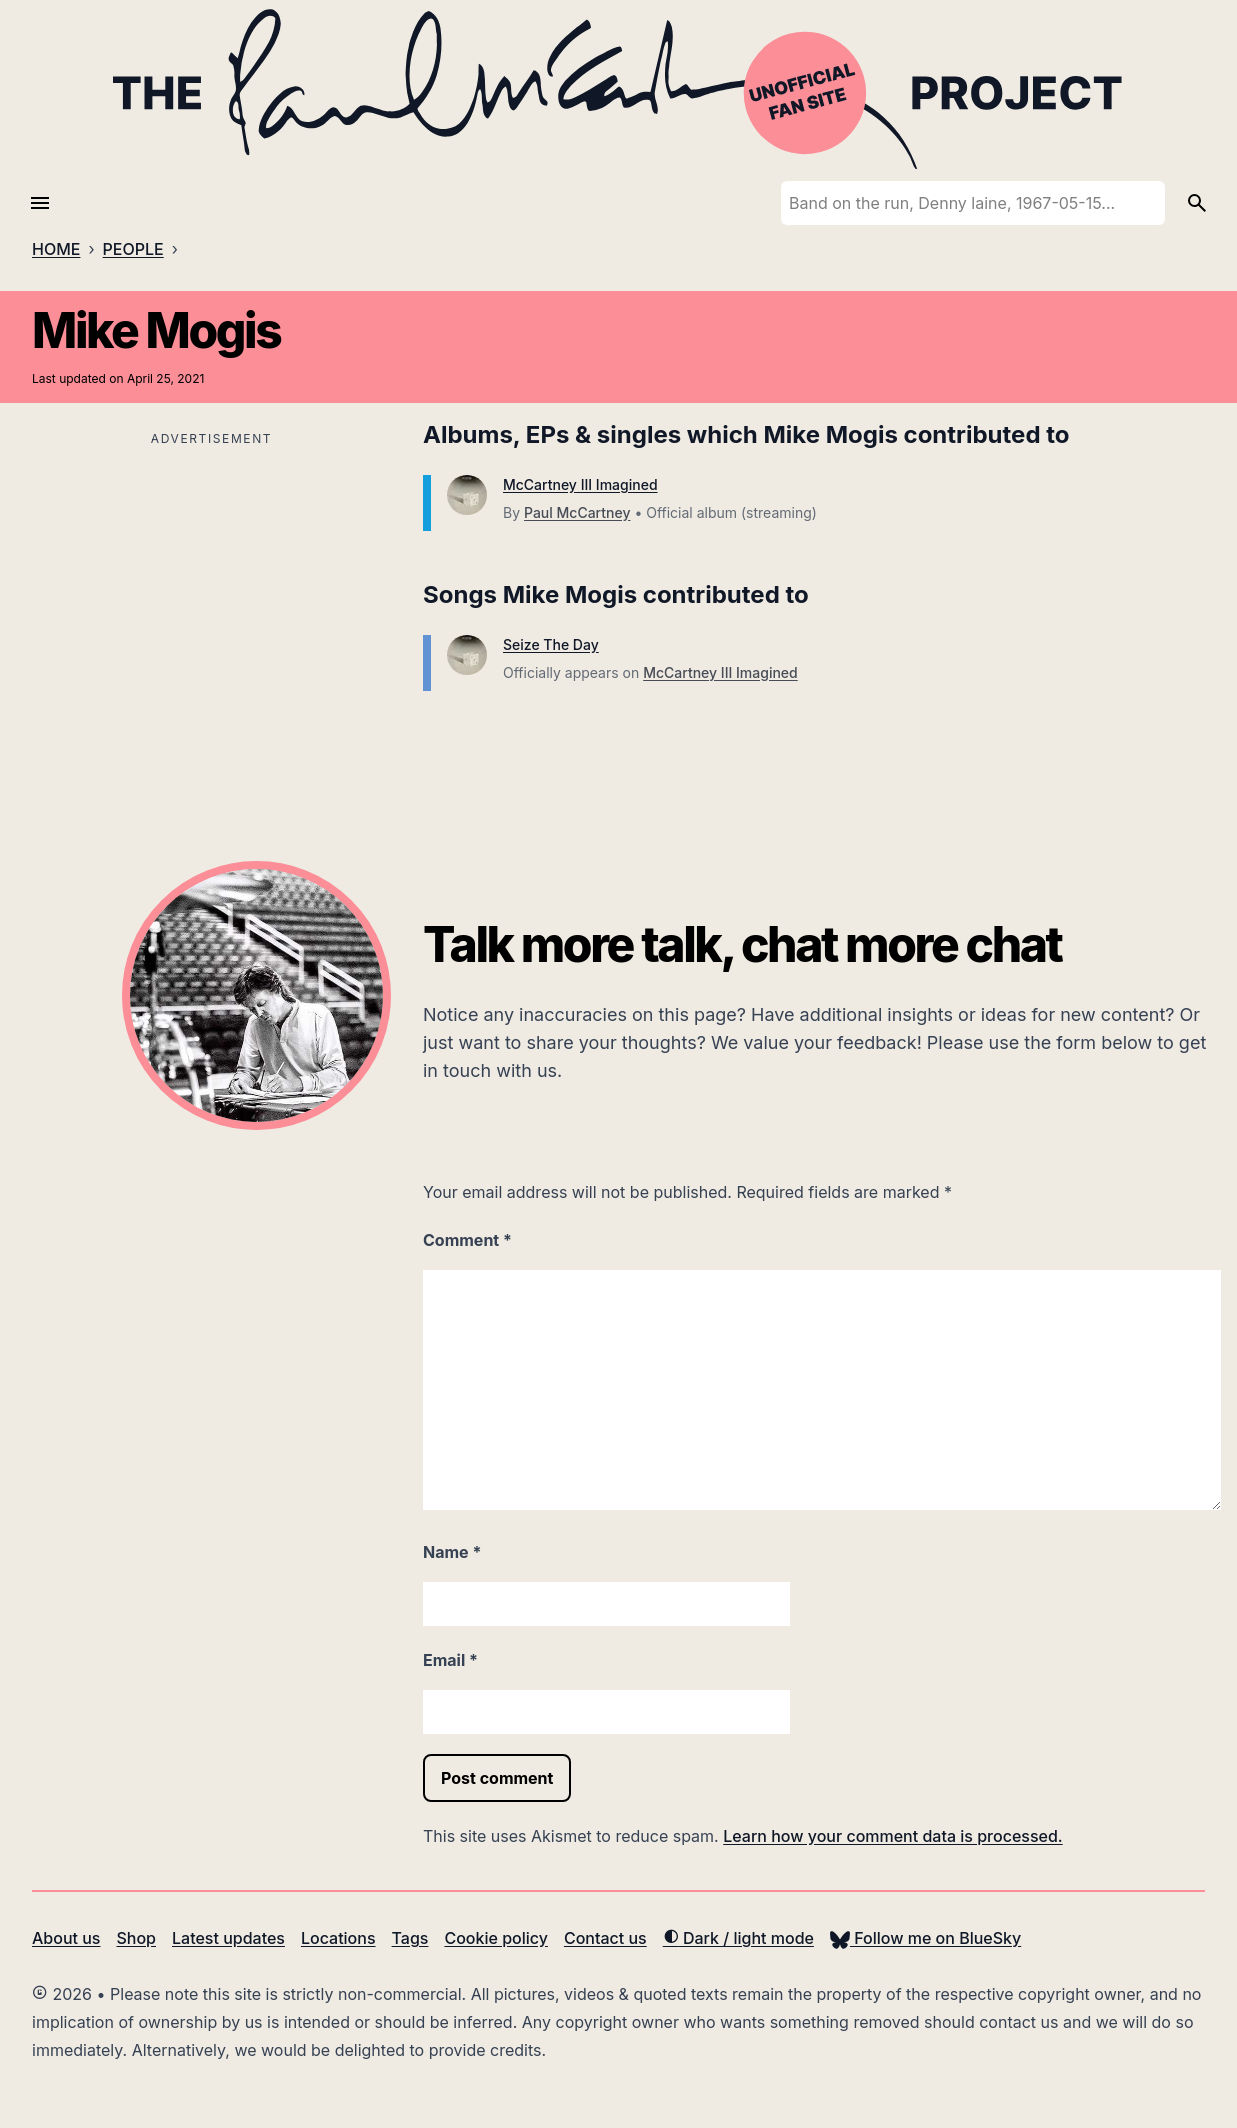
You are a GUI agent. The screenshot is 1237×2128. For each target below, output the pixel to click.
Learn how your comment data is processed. (892, 1836)
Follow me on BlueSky (925, 1938)
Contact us (605, 1938)
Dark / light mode (738, 1938)
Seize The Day (551, 644)
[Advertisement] (211, 592)
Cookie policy (495, 1938)
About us (66, 1938)
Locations (338, 1938)
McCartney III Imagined (580, 484)
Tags (410, 1938)
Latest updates (228, 1938)
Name (452, 1552)
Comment (467, 1240)
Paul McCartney (577, 512)
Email (450, 1660)
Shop (136, 1938)
